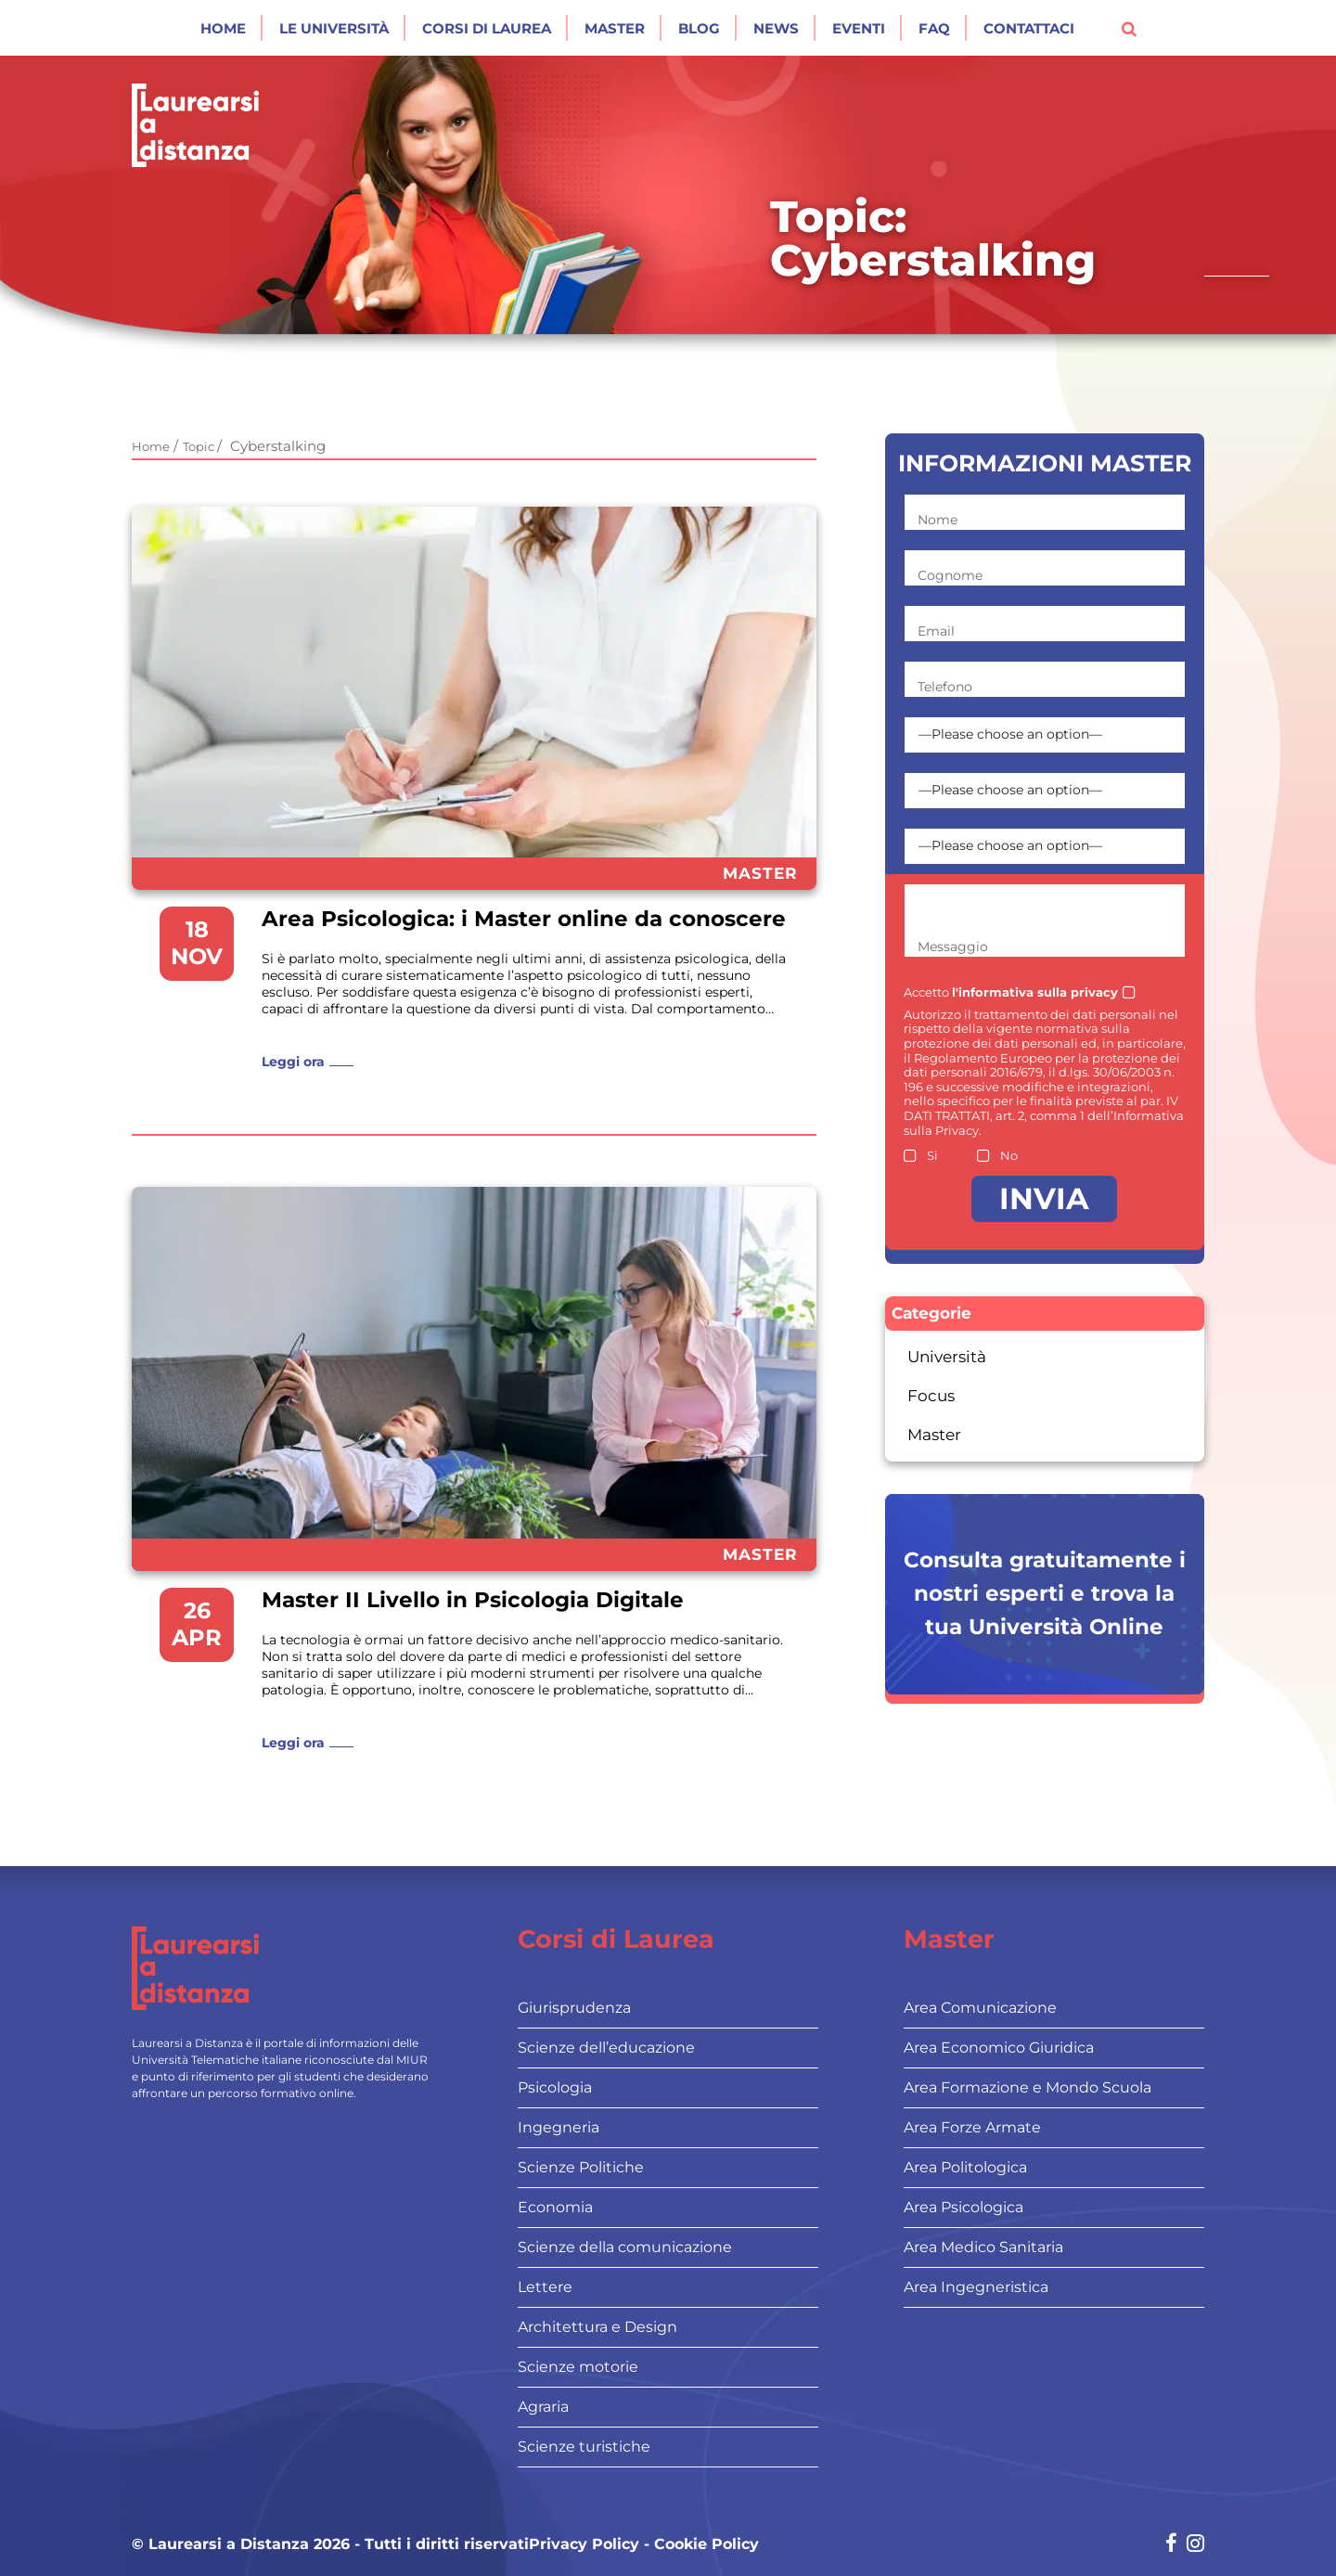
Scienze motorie (578, 2367)
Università (946, 1356)
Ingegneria (558, 2127)
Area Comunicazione (980, 2007)
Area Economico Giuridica (999, 2047)
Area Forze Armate (972, 2127)
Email (936, 631)
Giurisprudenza (574, 2007)
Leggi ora (293, 1061)
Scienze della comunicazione (625, 2247)
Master (614, 28)
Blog (699, 28)
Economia (555, 2207)
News (776, 28)
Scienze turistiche (584, 2446)
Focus (931, 1395)
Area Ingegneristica (976, 2287)
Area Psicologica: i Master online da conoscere (524, 919)
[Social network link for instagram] (1195, 2544)
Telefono (945, 686)
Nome (937, 519)
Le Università (334, 28)
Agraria (543, 2406)
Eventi (858, 28)
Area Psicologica (963, 2207)
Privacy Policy (584, 2544)
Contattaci (1028, 28)
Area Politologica (965, 2167)
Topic (200, 446)
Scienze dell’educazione (606, 2047)
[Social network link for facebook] (1171, 2544)
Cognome (950, 575)
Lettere (545, 2287)
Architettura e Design (597, 2327)
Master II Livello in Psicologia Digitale (473, 1600)
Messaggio (953, 946)
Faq (934, 28)
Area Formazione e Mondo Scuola (1027, 2087)
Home (223, 28)
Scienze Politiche (581, 2167)
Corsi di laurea (486, 28)
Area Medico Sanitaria (983, 2247)
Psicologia (555, 2087)
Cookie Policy (706, 2544)
